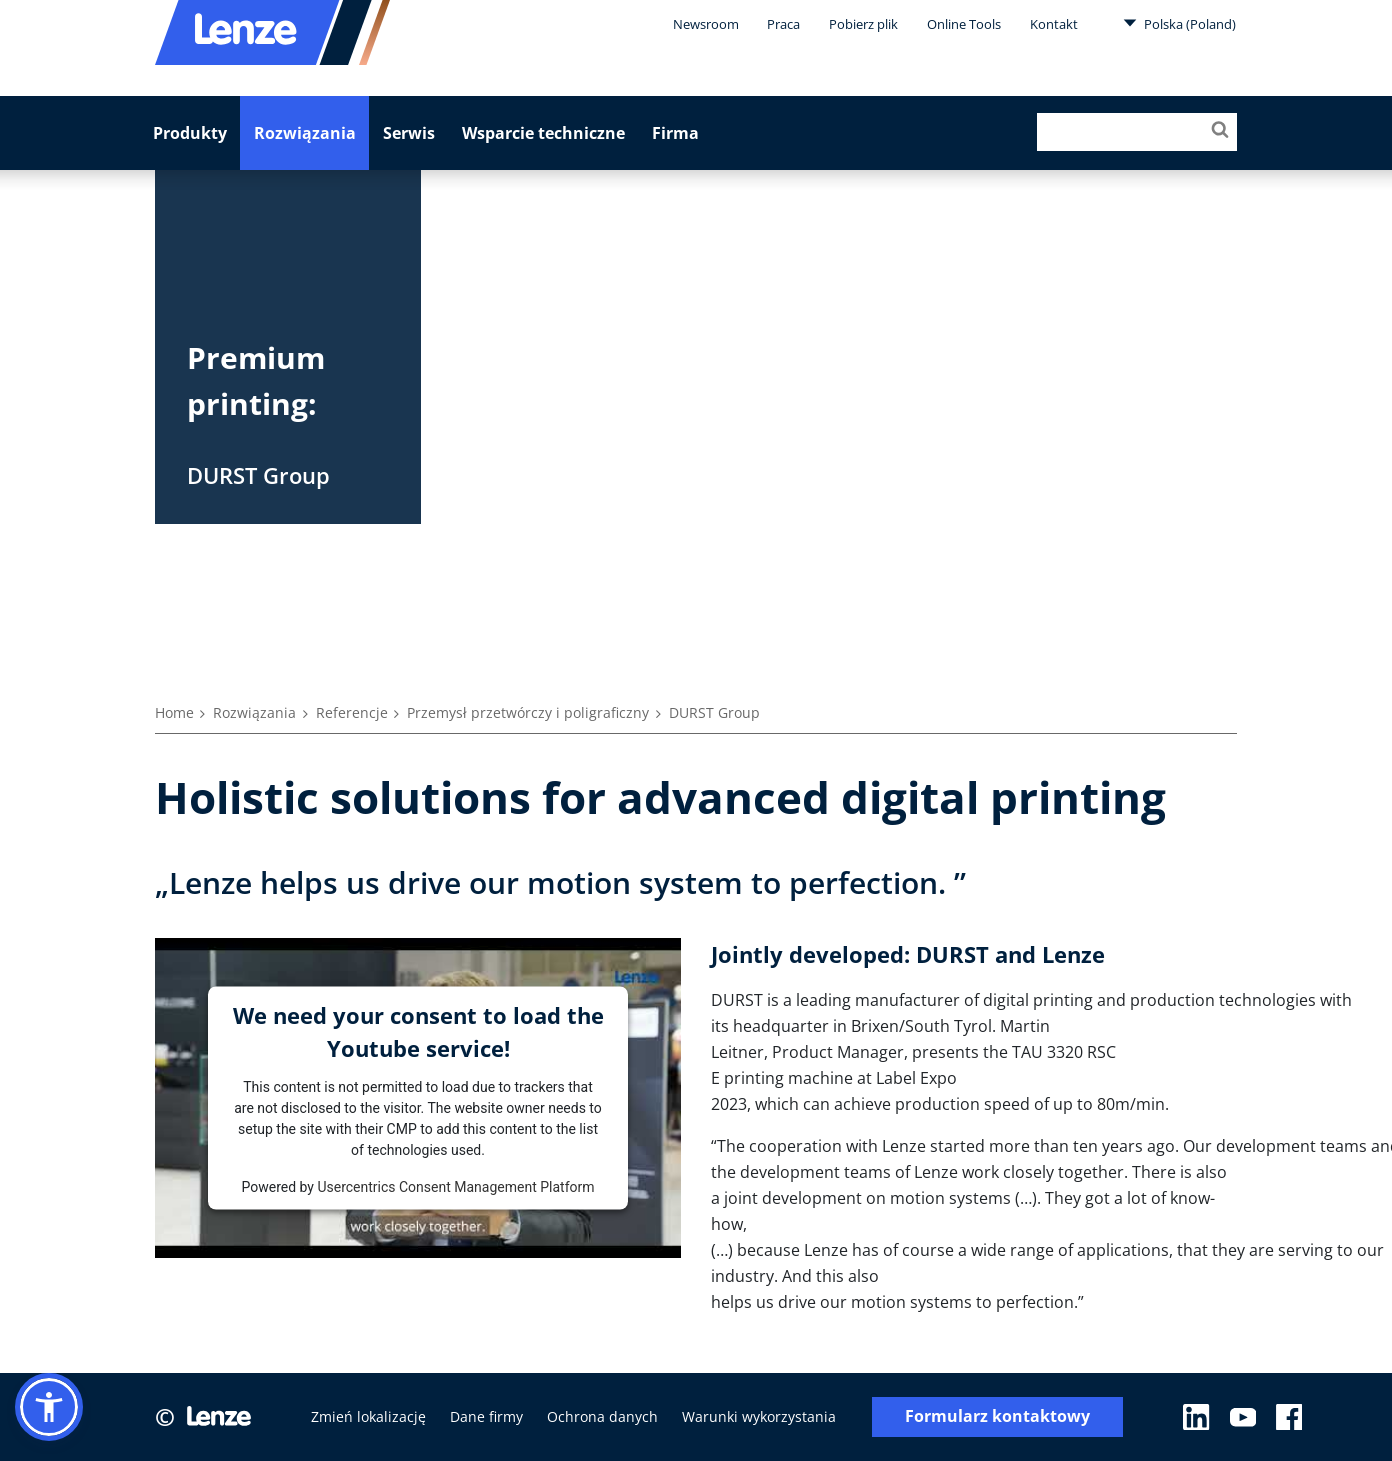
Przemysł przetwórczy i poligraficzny (528, 712)
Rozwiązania (305, 133)
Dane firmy (486, 1416)
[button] (49, 1407)
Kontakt (1054, 24)
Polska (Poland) (1179, 23)
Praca (783, 24)
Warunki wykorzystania (759, 1416)
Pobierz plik (863, 24)
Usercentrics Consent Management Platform (455, 1186)
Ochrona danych (602, 1416)
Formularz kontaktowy (997, 1416)
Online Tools (964, 24)
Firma (675, 133)
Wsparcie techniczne (543, 133)
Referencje (352, 712)
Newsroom (706, 24)
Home (174, 712)
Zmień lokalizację (368, 1416)
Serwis (409, 133)
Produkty (190, 133)
